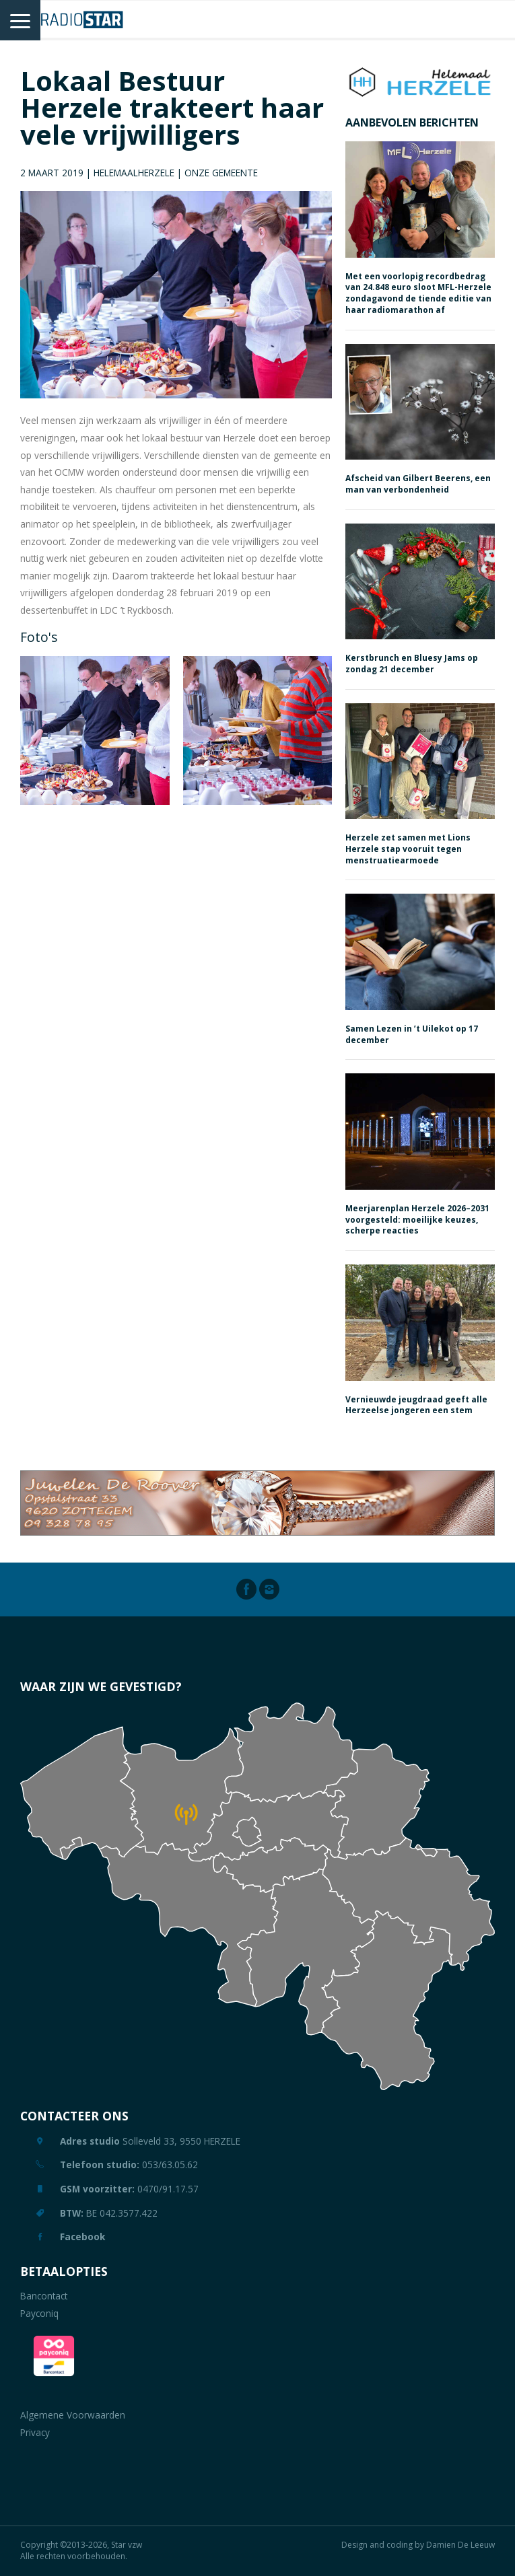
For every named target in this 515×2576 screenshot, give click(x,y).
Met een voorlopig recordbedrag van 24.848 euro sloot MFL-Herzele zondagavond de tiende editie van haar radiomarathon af (418, 293)
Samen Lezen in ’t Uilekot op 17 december (411, 1034)
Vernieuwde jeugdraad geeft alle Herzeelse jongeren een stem (416, 1405)
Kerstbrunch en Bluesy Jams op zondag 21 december (411, 663)
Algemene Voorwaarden (72, 2414)
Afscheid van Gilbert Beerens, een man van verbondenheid (418, 483)
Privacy (35, 2432)
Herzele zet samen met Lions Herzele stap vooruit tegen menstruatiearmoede (408, 849)
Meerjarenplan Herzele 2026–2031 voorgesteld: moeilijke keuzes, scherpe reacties (417, 1220)
